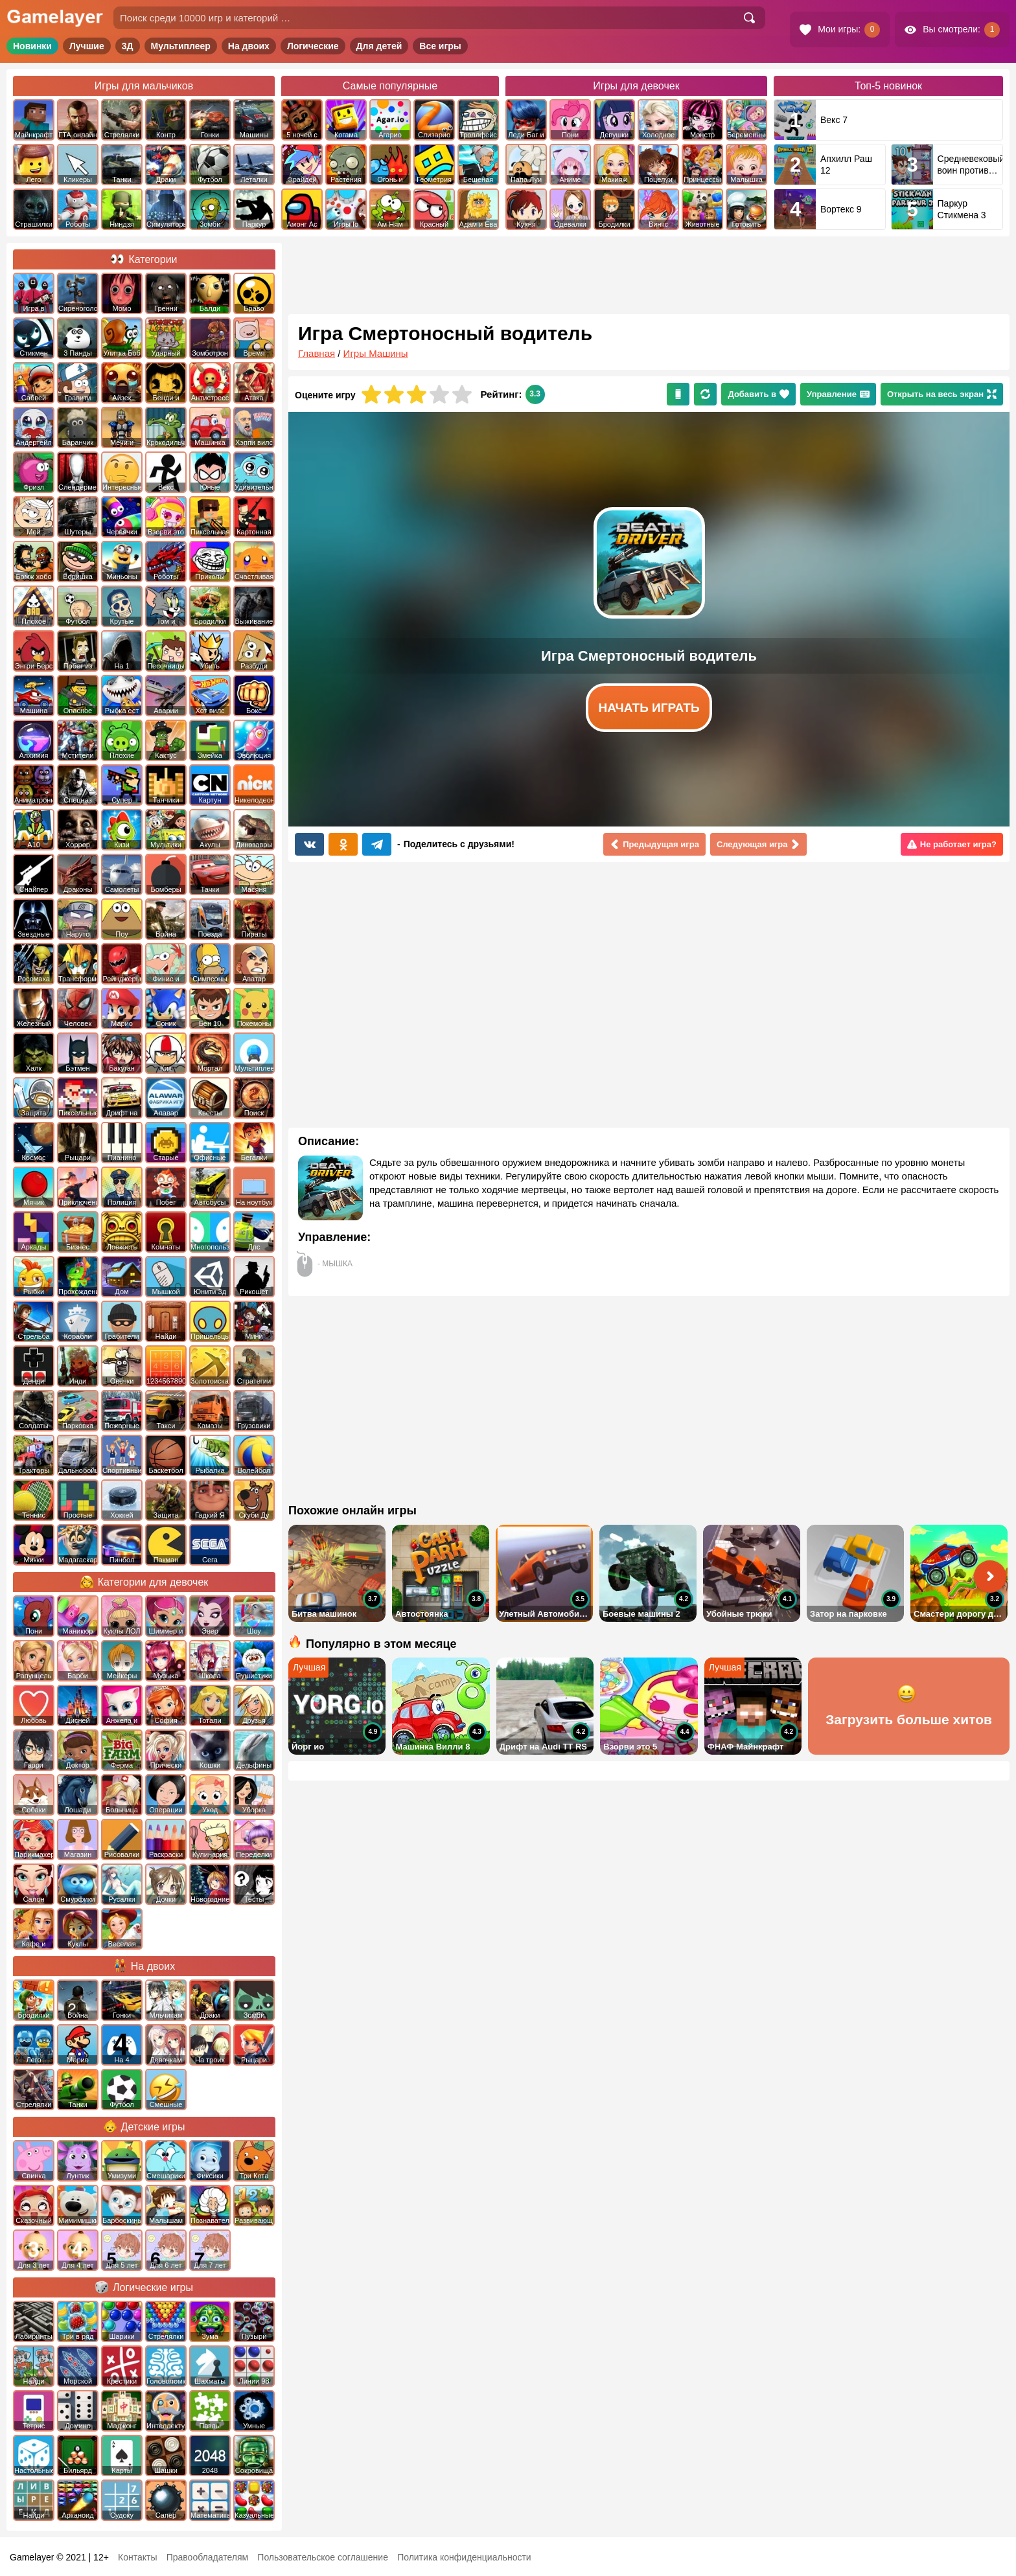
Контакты (137, 2557)
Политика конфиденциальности (464, 2557)
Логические (313, 46)
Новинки (32, 46)
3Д (127, 46)
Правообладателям (207, 2557)
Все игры (440, 46)
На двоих (249, 46)
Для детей (379, 46)
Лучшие (86, 46)
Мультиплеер (181, 46)
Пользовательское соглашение (322, 2557)
